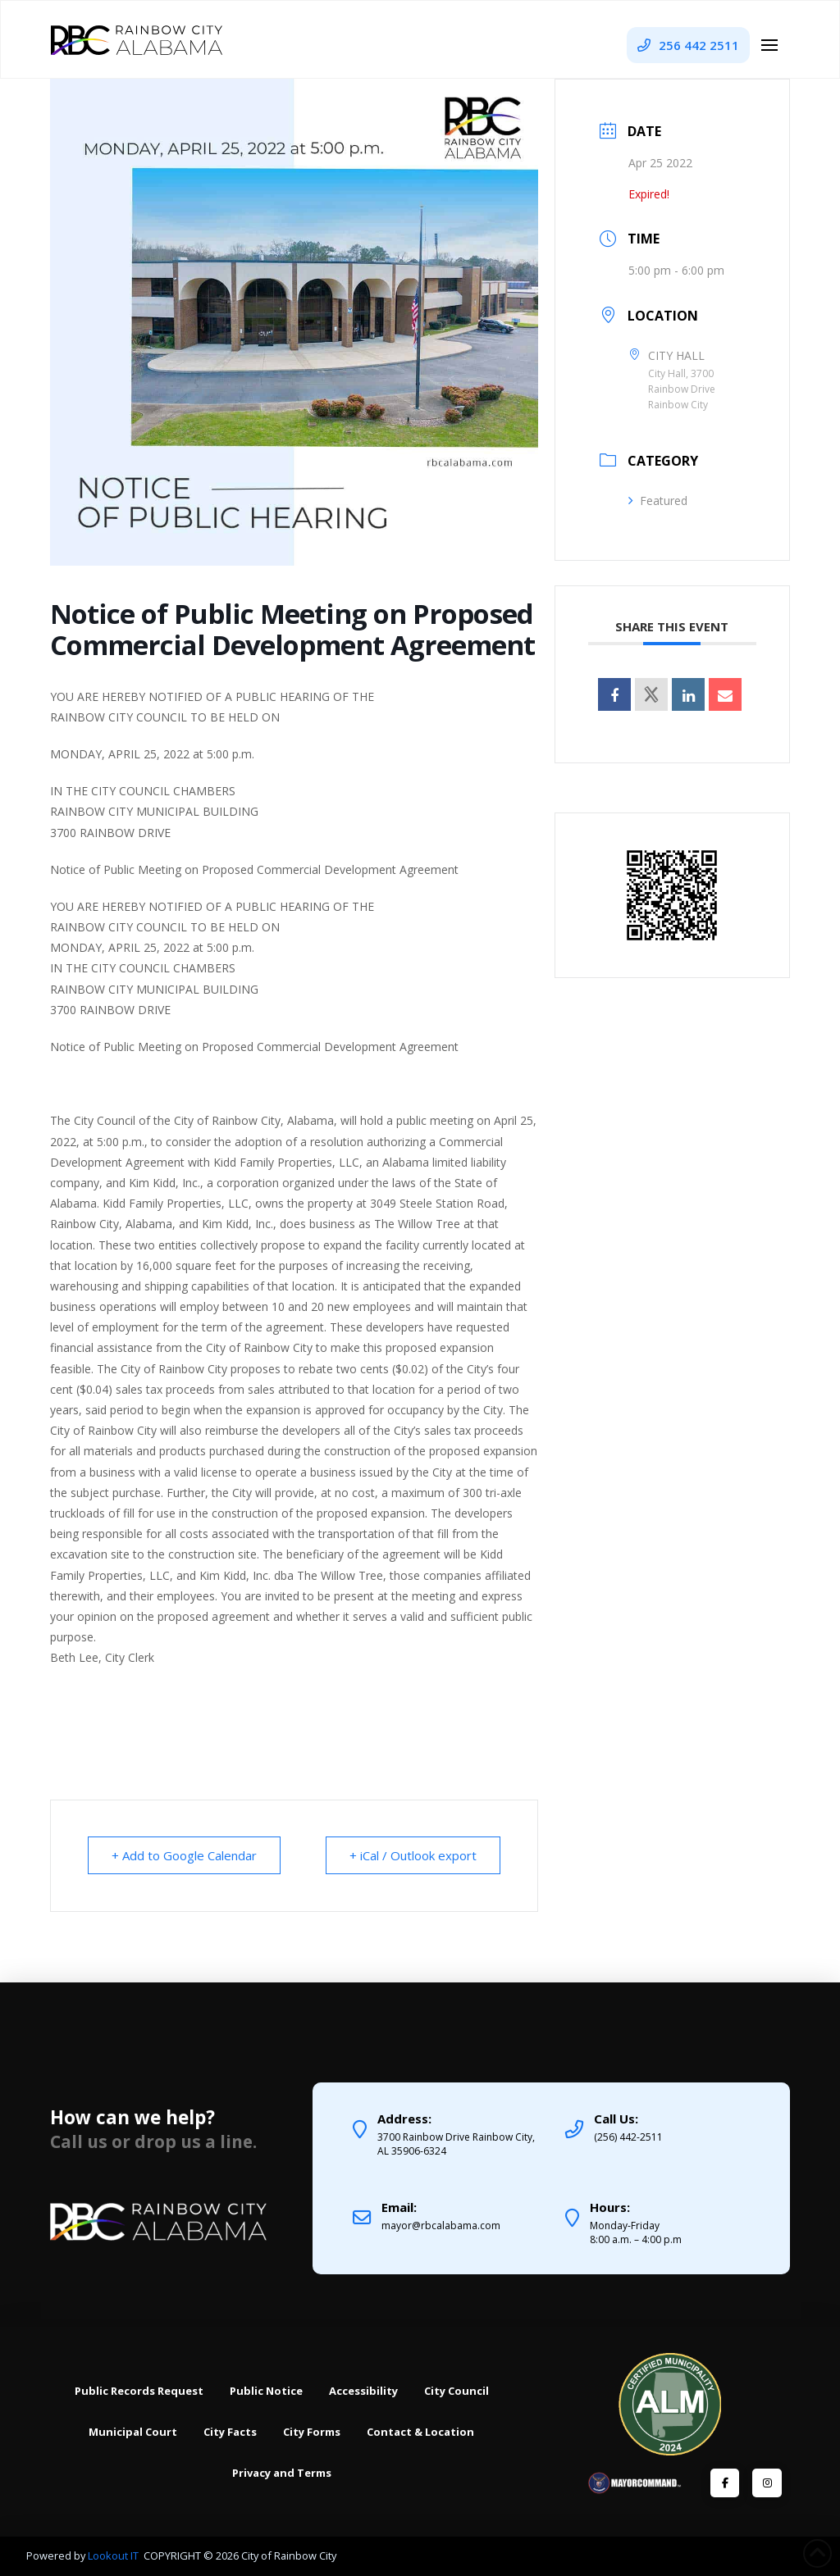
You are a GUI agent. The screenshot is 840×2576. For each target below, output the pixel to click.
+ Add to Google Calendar (184, 1855)
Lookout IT (114, 2555)
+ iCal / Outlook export (413, 1855)
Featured (657, 500)
